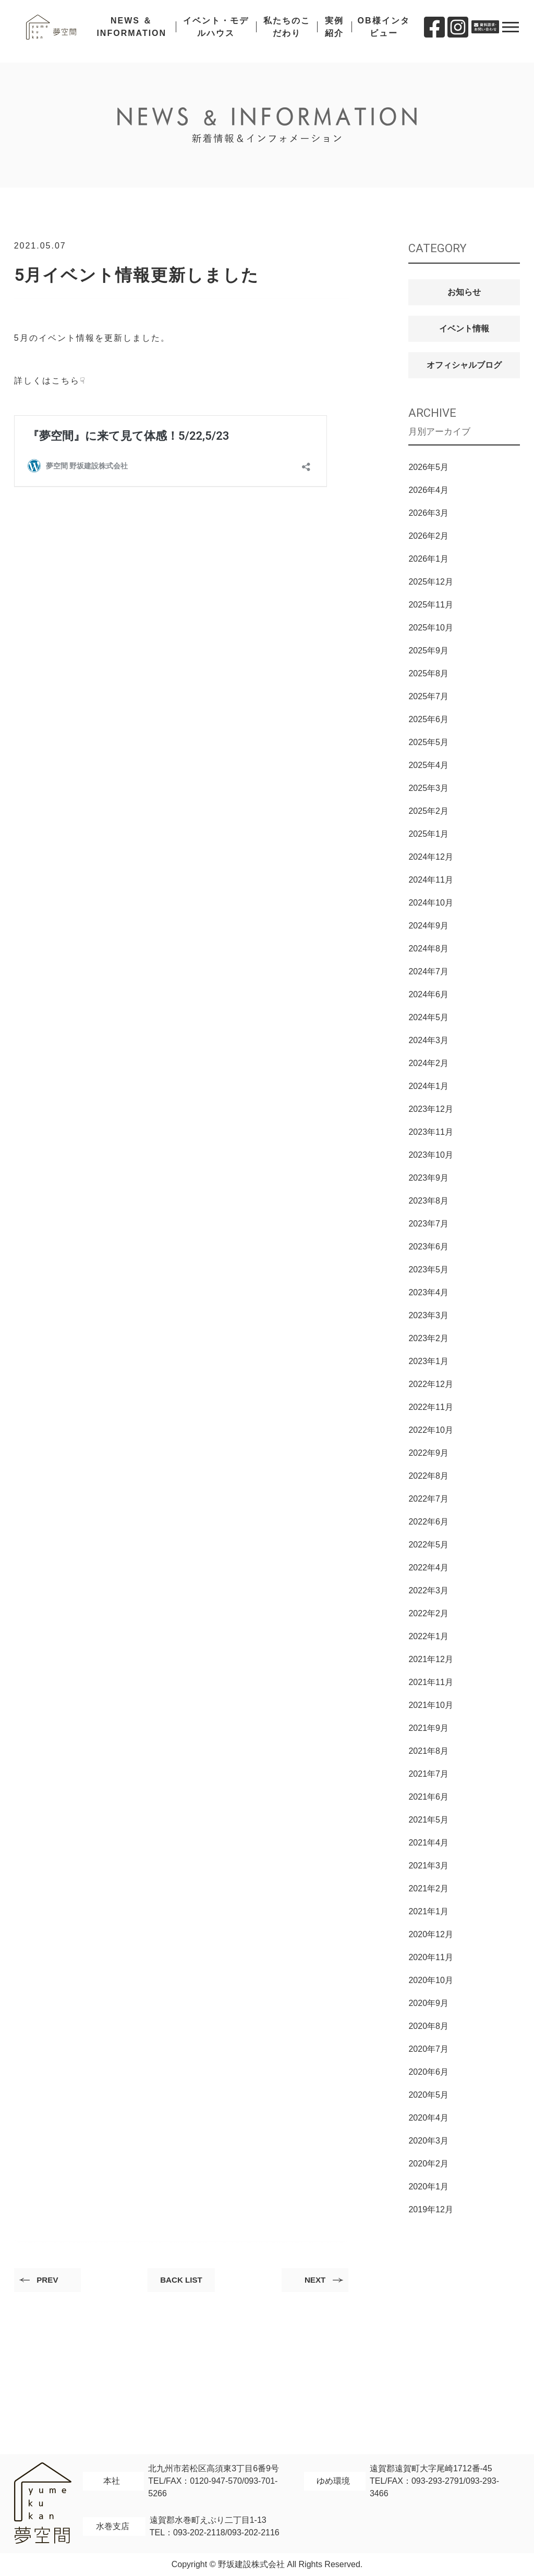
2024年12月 (430, 856)
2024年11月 (430, 879)
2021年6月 (428, 1796)
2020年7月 (428, 2049)
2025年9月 (428, 650)
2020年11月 (430, 1957)
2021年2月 (428, 1888)
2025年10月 (430, 627)
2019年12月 (430, 2209)
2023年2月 (428, 1338)
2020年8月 (428, 2026)
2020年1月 (428, 2186)
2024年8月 (428, 948)
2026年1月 (428, 558)
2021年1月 (428, 1911)
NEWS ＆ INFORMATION (137, 31)
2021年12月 (430, 1659)
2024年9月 (428, 925)
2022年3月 (428, 1590)
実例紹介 (335, 31)
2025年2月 (428, 811)
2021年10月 (430, 1705)
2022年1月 (428, 1636)
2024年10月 (430, 902)
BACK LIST (181, 2280)
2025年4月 (428, 765)
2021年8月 (428, 1751)
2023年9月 (428, 1177)
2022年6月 (428, 1521)
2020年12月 (430, 1934)
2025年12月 (430, 581)
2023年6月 (428, 1246)
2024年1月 (428, 1086)
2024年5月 (428, 1017)
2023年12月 (430, 1109)
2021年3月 (428, 1865)
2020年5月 (428, 2094)
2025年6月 (428, 719)
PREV (50, 2280)
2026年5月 (428, 467)
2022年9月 (428, 1452)
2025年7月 (428, 696)
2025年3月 (428, 788)
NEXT (312, 2280)
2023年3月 (428, 1315)
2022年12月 (430, 1384)
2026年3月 (428, 513)
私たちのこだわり (288, 31)
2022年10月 (430, 1430)
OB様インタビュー (383, 31)
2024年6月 (428, 994)
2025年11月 (430, 604)
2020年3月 (428, 2140)
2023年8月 (428, 1200)
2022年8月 (428, 1475)
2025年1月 (428, 833)
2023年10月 (430, 1154)
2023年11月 (430, 1132)
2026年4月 (428, 490)
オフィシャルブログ (464, 365)
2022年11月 (430, 1407)
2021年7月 (428, 1773)
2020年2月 (428, 2163)
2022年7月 (428, 1498)
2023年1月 (428, 1361)
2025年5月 (428, 742)
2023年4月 (428, 1292)
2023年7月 (428, 1223)
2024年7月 (428, 971)
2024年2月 (428, 1063)
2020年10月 (430, 1980)
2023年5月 (428, 1269)
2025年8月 (428, 673)
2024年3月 (428, 1040)
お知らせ (464, 292)
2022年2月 (428, 1613)
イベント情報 (464, 328)
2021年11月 (430, 1682)
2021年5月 (428, 1819)
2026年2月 (428, 535)
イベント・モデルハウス (219, 31)
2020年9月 (428, 2003)
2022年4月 (428, 1567)
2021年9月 (428, 1728)
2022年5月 (428, 1544)
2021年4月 (428, 1842)
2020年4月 (428, 2117)
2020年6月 (428, 2071)
